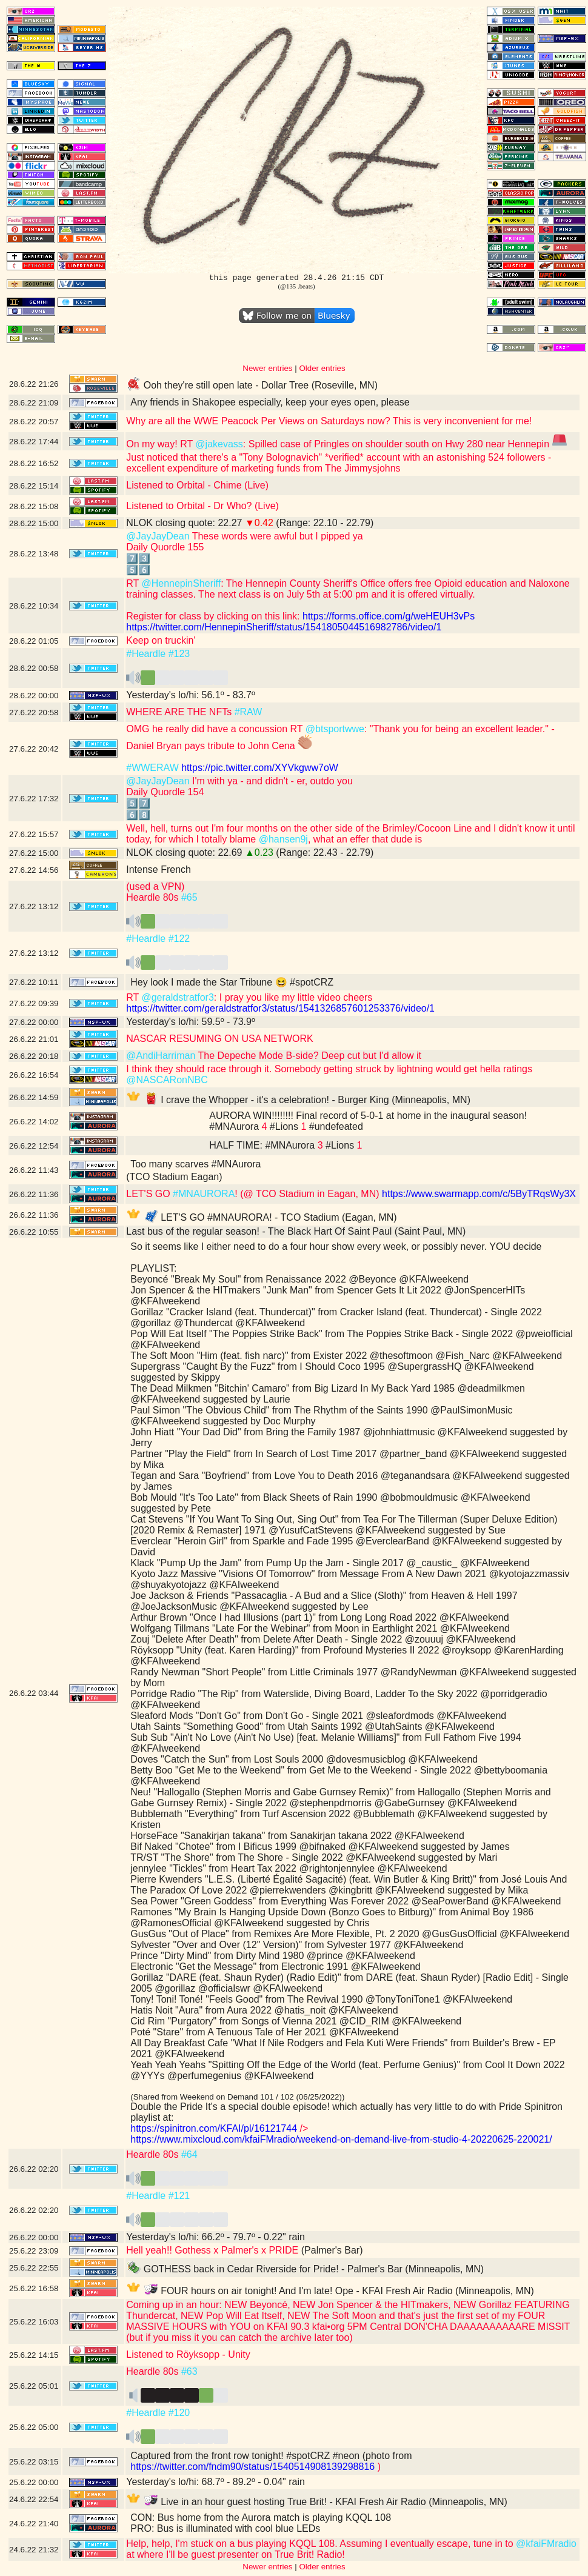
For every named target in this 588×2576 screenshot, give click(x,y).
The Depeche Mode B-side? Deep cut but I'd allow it (308, 1055)
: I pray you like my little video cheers (293, 997)
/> (302, 2128)
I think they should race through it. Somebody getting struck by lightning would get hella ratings (329, 1069)
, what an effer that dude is (365, 839)
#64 (189, 2154)
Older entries (322, 368)
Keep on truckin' (160, 640)
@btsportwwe (335, 729)
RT (133, 583)
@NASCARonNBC (167, 1080)
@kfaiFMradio (546, 2543)
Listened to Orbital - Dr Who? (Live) (202, 506)
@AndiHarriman (160, 1055)
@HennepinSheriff (181, 583)
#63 (189, 2371)
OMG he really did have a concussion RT (216, 729)
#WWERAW (152, 767)
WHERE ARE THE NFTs (180, 712)
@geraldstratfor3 (177, 997)
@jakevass (219, 444)
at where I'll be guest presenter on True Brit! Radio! (235, 2554)
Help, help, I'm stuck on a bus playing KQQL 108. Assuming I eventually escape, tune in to (321, 2543)
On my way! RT (160, 444)
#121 (179, 2196)
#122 (179, 938)
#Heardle (145, 654)
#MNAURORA (204, 1194)
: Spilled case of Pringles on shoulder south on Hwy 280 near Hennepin (405, 444)
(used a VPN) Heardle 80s (155, 892)
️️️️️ (177, 680)
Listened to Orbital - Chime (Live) (197, 485)
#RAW (248, 712)
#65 (189, 897)
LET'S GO (149, 1194)
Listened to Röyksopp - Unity (188, 2354)
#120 (179, 2412)
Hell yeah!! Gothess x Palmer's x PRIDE (212, 2250)
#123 (179, 654)
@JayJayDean (157, 536)
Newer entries (267, 368)
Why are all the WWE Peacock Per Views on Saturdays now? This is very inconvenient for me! (329, 421)
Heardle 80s (153, 2154)
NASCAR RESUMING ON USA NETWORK (219, 1038)
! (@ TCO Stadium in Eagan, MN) (307, 1194)
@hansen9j (283, 839)
